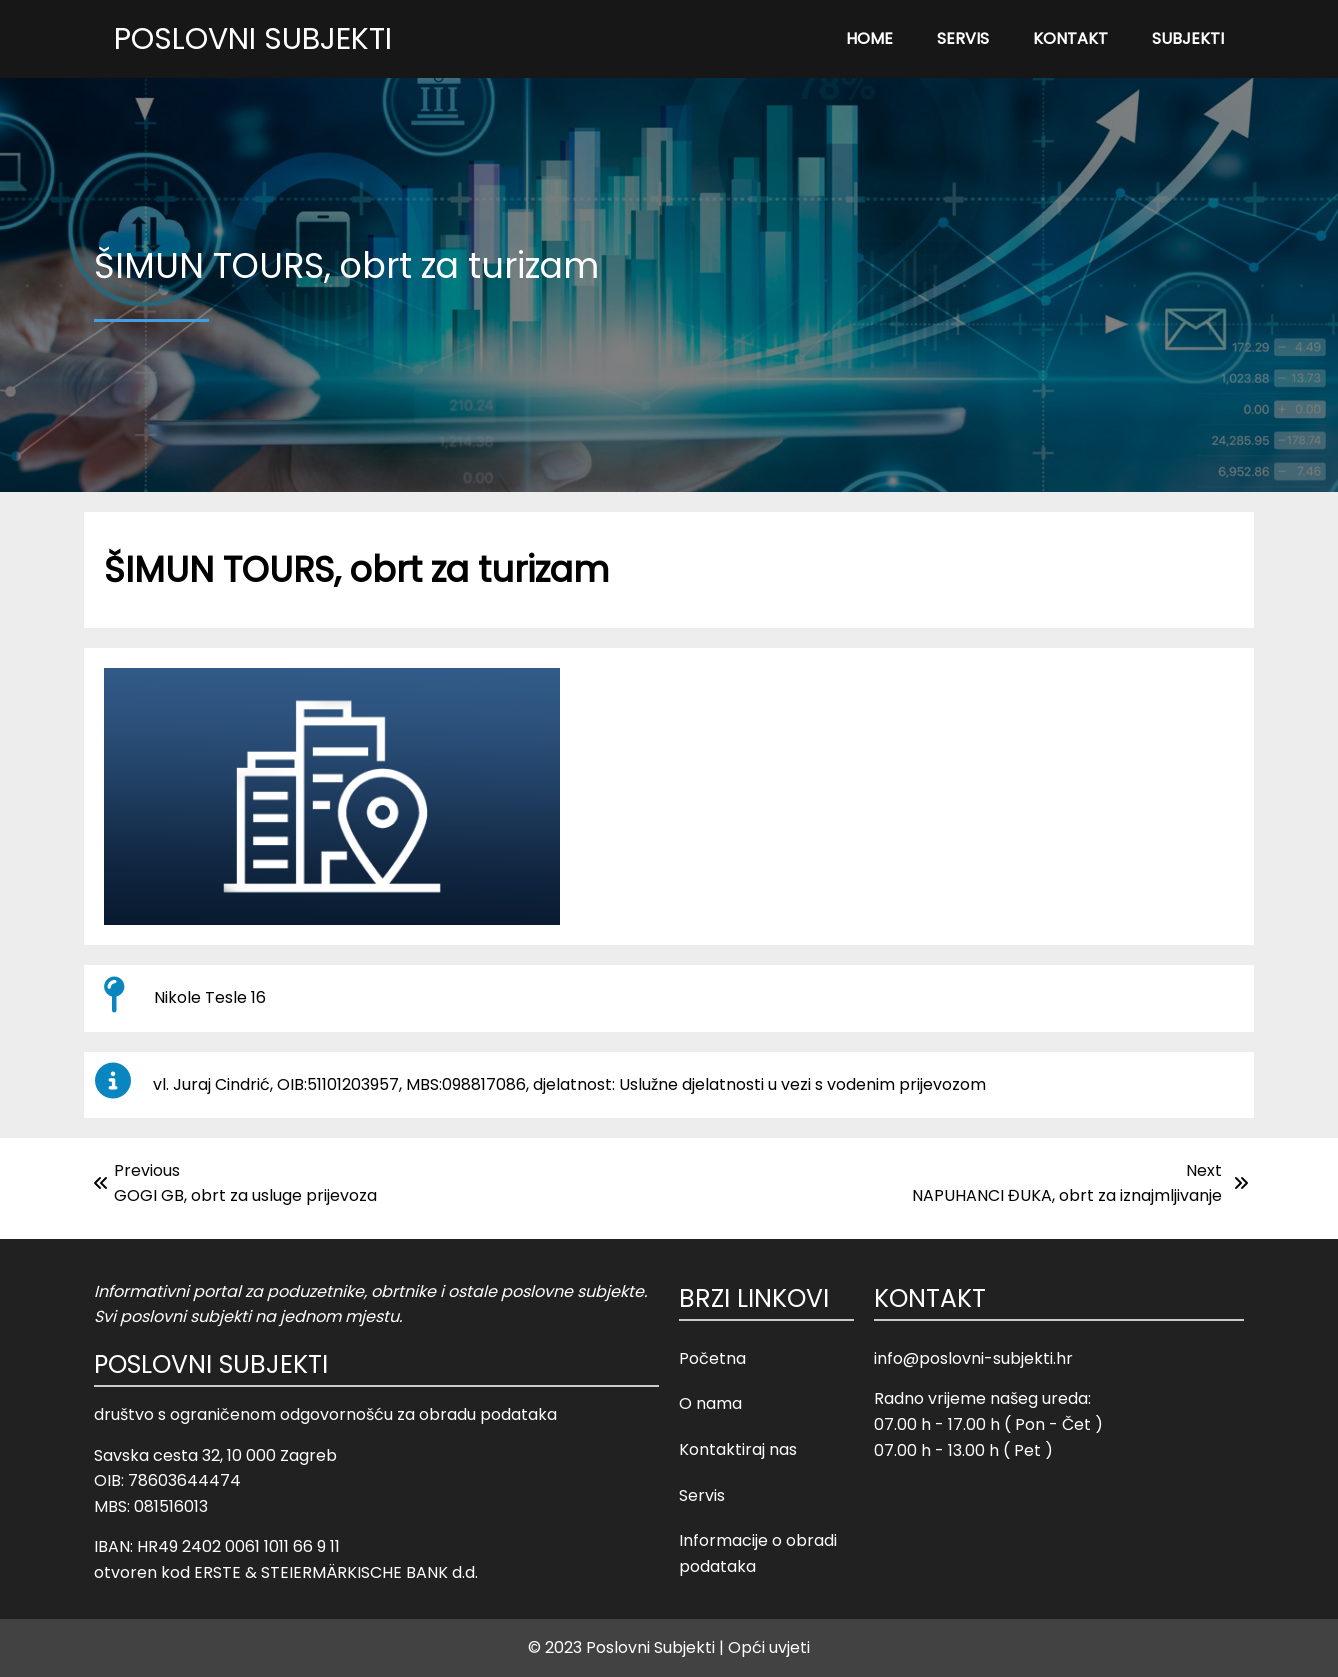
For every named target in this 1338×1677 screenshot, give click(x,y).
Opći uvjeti (769, 1647)
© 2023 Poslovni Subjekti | (626, 1647)
